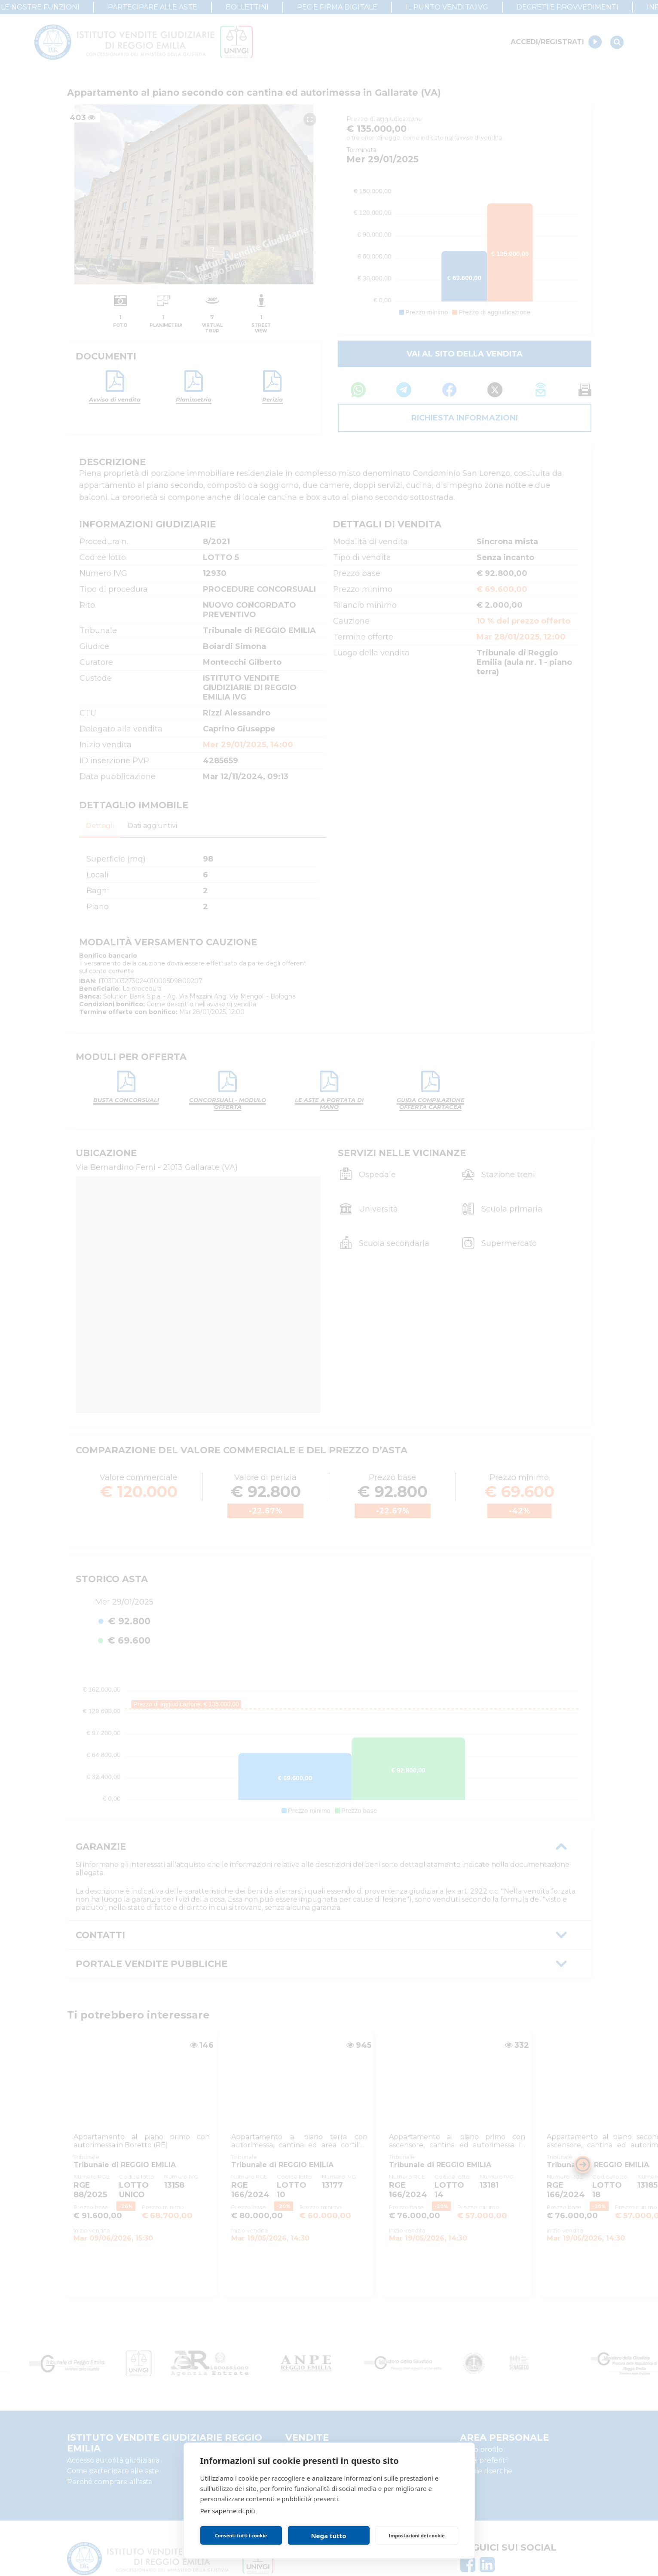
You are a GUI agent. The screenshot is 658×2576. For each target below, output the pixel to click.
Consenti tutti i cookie (241, 2535)
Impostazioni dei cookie (416, 2535)
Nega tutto (328, 2535)
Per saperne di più (227, 2510)
